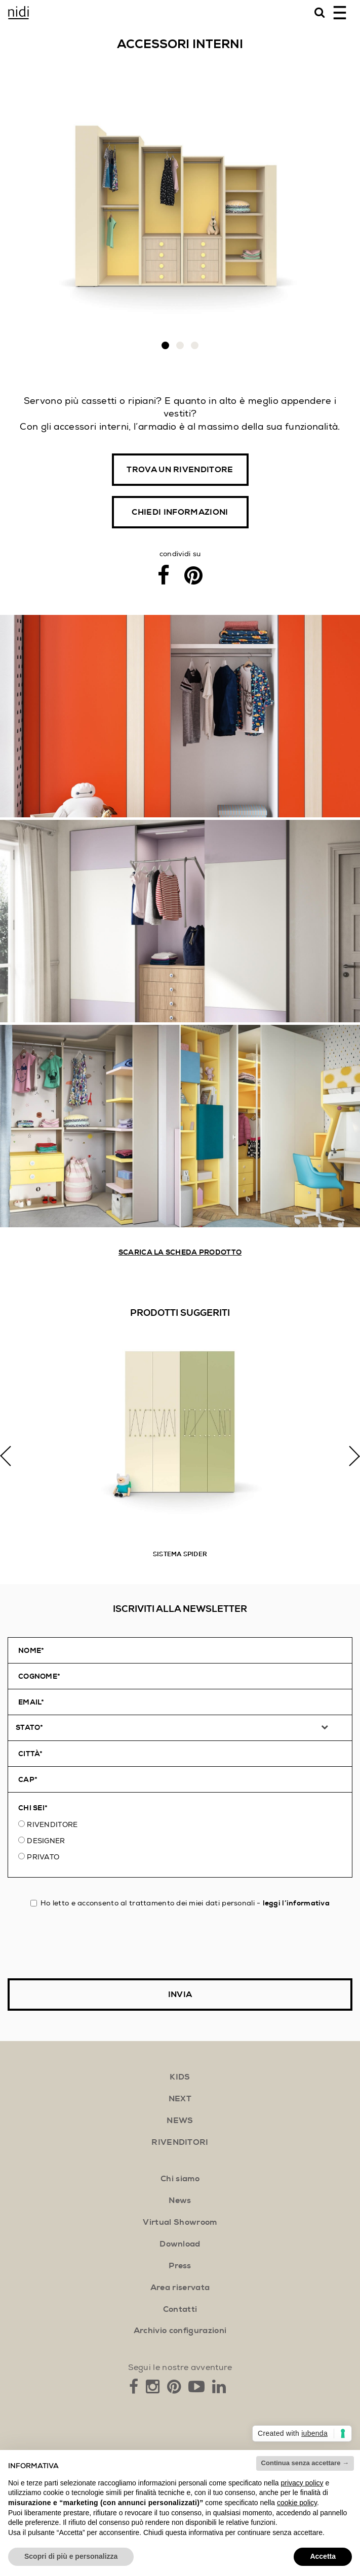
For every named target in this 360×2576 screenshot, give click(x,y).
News (180, 2200)
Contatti (180, 2309)
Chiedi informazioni (180, 512)
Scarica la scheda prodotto (180, 1252)
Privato (43, 1856)
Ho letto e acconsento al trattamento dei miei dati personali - (180, 1902)
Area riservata (180, 2287)
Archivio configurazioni (180, 2330)
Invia (180, 1994)
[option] (180, 1456)
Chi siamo (180, 2179)
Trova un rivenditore (180, 470)
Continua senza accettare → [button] (305, 2463)
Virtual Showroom (180, 2222)
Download (180, 2244)
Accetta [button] (323, 2556)
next (180, 2099)
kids (180, 2077)
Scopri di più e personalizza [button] (70, 2556)
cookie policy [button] (297, 2503)
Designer (46, 1840)
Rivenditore (52, 1824)
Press (180, 2266)
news (180, 2120)
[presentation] (85, 1943)
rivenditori (180, 2142)
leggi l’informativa (296, 1903)
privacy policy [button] (302, 2483)
